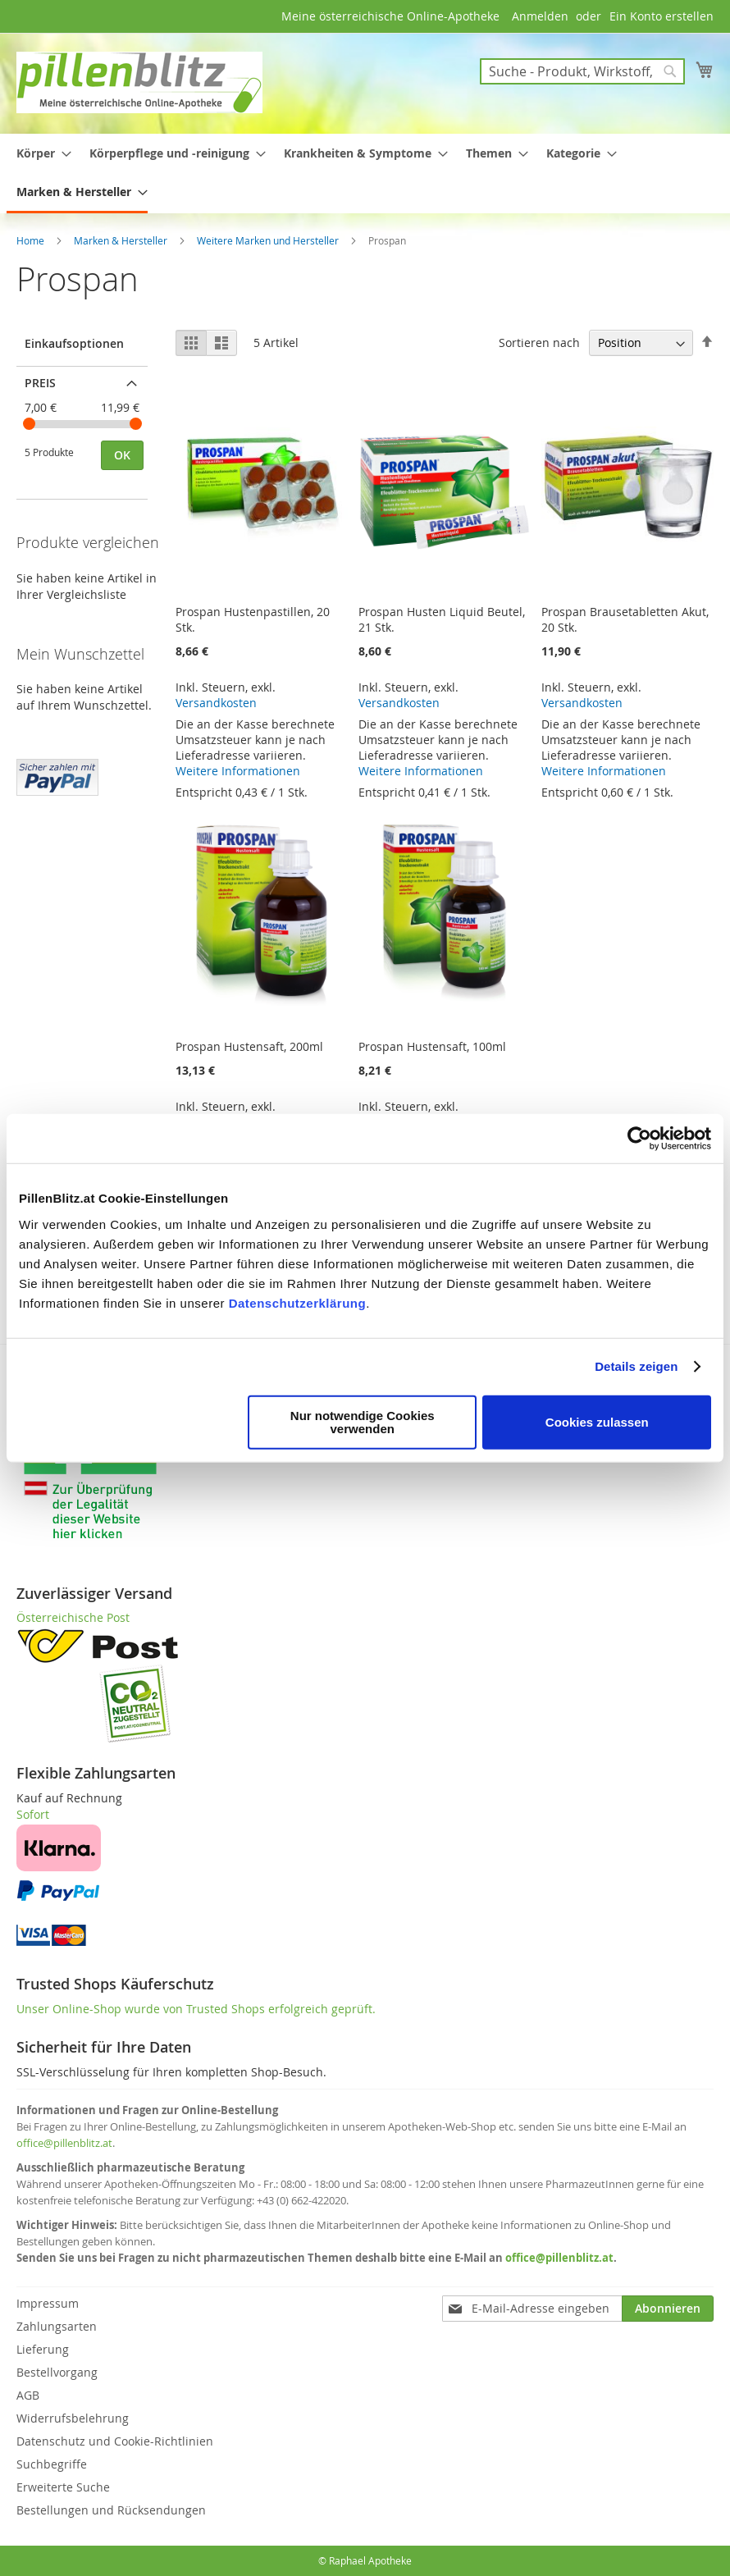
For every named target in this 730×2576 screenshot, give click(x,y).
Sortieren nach (539, 342)
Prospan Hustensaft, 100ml (432, 1046)
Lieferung (42, 2349)
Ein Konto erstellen (661, 16)
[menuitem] (39, 153)
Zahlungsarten (56, 2326)
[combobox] (582, 71)
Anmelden (540, 16)
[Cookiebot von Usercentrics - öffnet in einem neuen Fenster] (639, 1138)
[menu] (365, 173)
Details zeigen (636, 1366)
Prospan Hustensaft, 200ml (249, 1046)
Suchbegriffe (51, 2464)
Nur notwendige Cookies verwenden (362, 1421)
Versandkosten (216, 702)
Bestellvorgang (57, 2372)
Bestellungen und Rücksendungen (111, 2510)
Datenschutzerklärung (298, 1302)
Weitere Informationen (238, 771)
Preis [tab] (40, 383)
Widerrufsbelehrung (72, 2418)
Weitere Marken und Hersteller (269, 240)
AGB (27, 2395)
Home (31, 240)
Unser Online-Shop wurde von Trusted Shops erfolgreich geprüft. (196, 2008)
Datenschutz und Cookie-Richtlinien (114, 2441)
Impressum (47, 2303)
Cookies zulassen (597, 1421)
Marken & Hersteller (122, 240)
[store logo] (139, 82)
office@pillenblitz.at (64, 2142)
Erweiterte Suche (63, 2487)
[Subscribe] (668, 2308)
